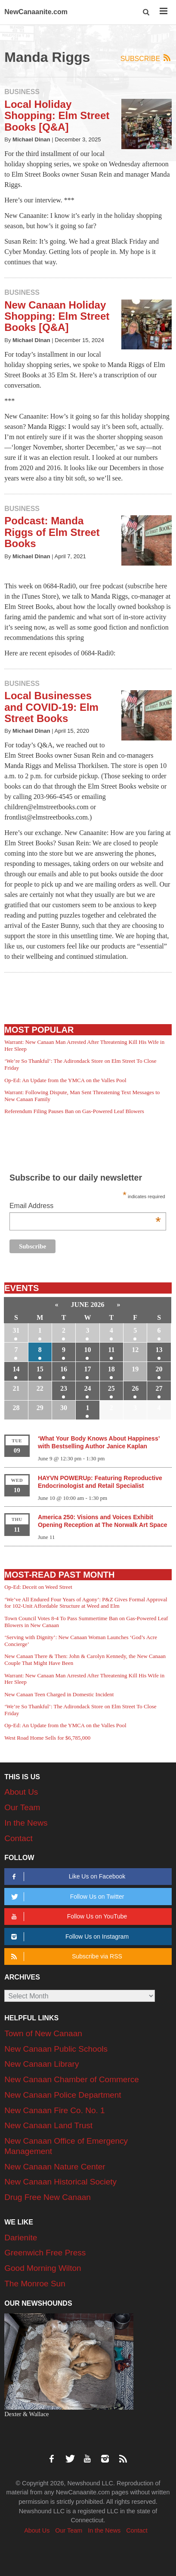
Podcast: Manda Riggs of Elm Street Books (51, 532)
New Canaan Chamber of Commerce (71, 2079)
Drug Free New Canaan (47, 2197)
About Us (21, 1791)
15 (40, 1369)
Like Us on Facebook (66, 1876)
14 (15, 1369)
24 (87, 1388)
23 (63, 1388)
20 (159, 1369)
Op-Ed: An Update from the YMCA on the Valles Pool (65, 1080)
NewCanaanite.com (36, 11)
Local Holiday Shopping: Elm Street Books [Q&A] (56, 115)
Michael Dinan (31, 139)
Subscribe (146, 58)
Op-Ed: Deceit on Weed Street (38, 1587)
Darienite (20, 2237)
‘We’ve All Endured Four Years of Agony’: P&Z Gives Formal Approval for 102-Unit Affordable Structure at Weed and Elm (85, 1602)
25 (111, 1388)
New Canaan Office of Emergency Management (66, 2146)
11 (111, 1349)
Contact (18, 1838)
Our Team (22, 1807)
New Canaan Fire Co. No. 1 (54, 2110)
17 (87, 1369)
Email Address (85, 1206)
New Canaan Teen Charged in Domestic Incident (59, 1694)
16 (63, 1369)
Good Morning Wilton (42, 2268)
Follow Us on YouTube (67, 1916)
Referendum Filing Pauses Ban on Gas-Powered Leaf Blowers (74, 1111)
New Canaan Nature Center (54, 2166)
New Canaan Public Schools (56, 2048)
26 (135, 1388)
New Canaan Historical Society (60, 2181)
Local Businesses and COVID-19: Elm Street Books (51, 707)
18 (111, 1369)
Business (22, 91)
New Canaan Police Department (62, 2094)
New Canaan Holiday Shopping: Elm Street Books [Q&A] (56, 316)
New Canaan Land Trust (48, 2125)
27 (159, 1388)
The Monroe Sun (34, 2283)
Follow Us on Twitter (66, 1896)
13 (159, 1349)
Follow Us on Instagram (68, 1936)
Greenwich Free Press (45, 2252)
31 (15, 1330)
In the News (25, 1822)
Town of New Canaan (43, 2033)
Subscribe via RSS (65, 1956)
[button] (147, 12)
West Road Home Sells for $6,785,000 (47, 1738)
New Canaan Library (41, 2063)
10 (87, 1349)
